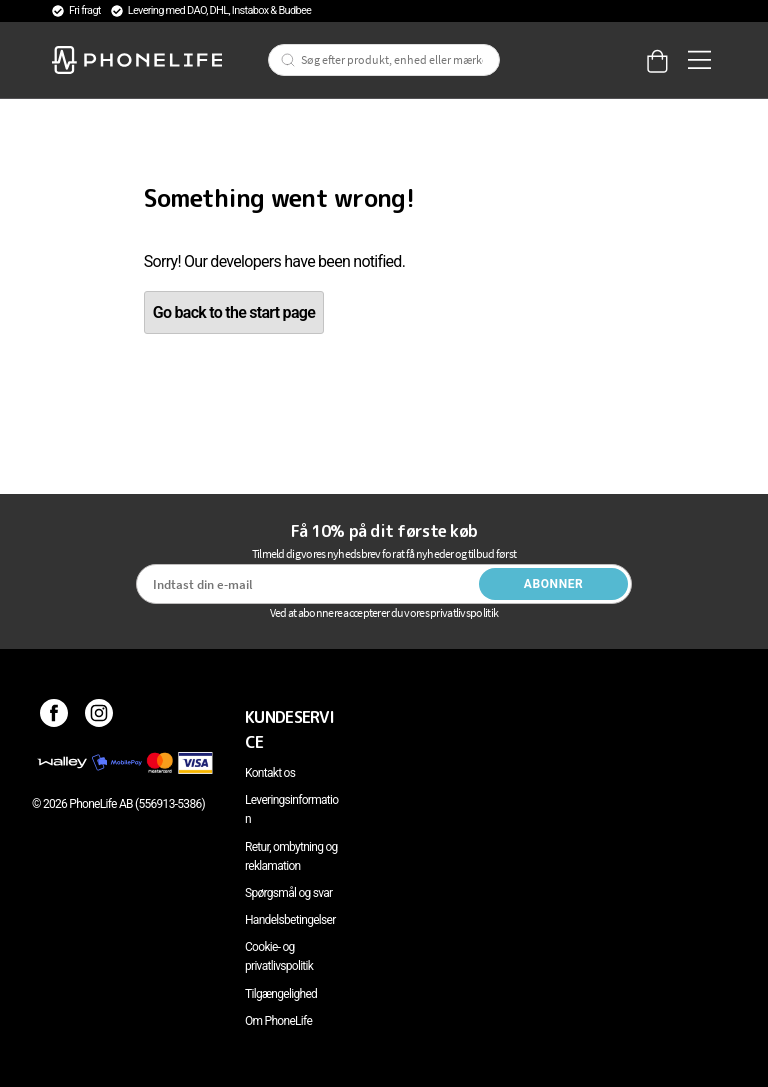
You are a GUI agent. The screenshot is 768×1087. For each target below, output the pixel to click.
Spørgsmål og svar (288, 893)
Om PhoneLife (278, 1021)
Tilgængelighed (281, 994)
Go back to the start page (234, 312)
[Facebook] (54, 717)
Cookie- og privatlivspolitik (279, 956)
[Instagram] (99, 717)
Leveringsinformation (291, 809)
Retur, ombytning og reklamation (291, 856)
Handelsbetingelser (290, 920)
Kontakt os (270, 773)
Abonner (554, 584)
